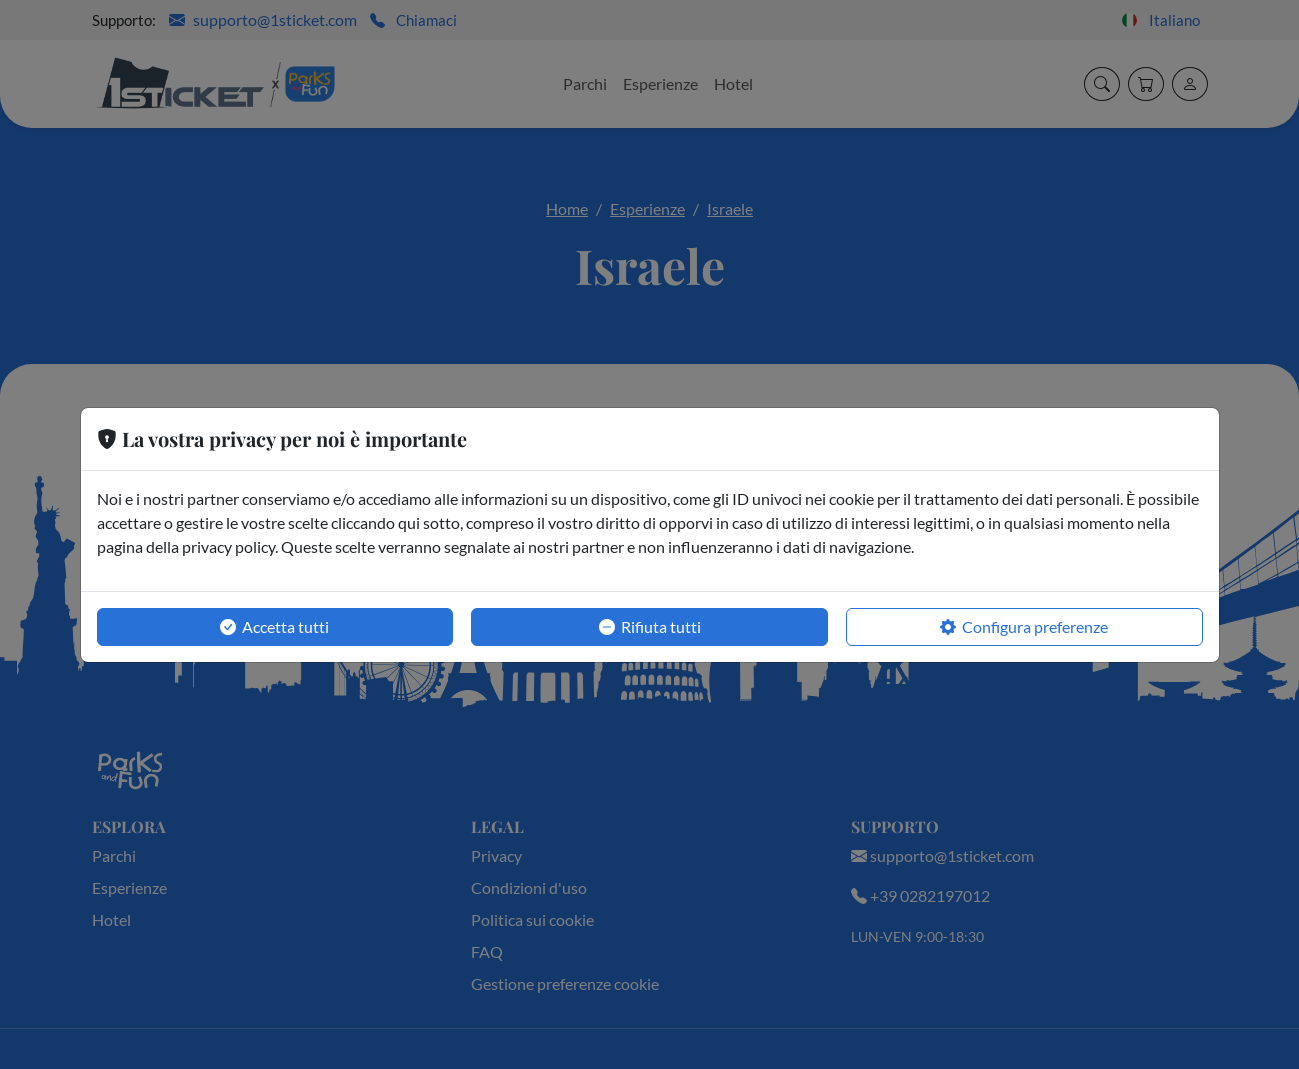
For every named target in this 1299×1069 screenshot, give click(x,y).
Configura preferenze (1024, 627)
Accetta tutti (274, 627)
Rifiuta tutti (650, 627)
